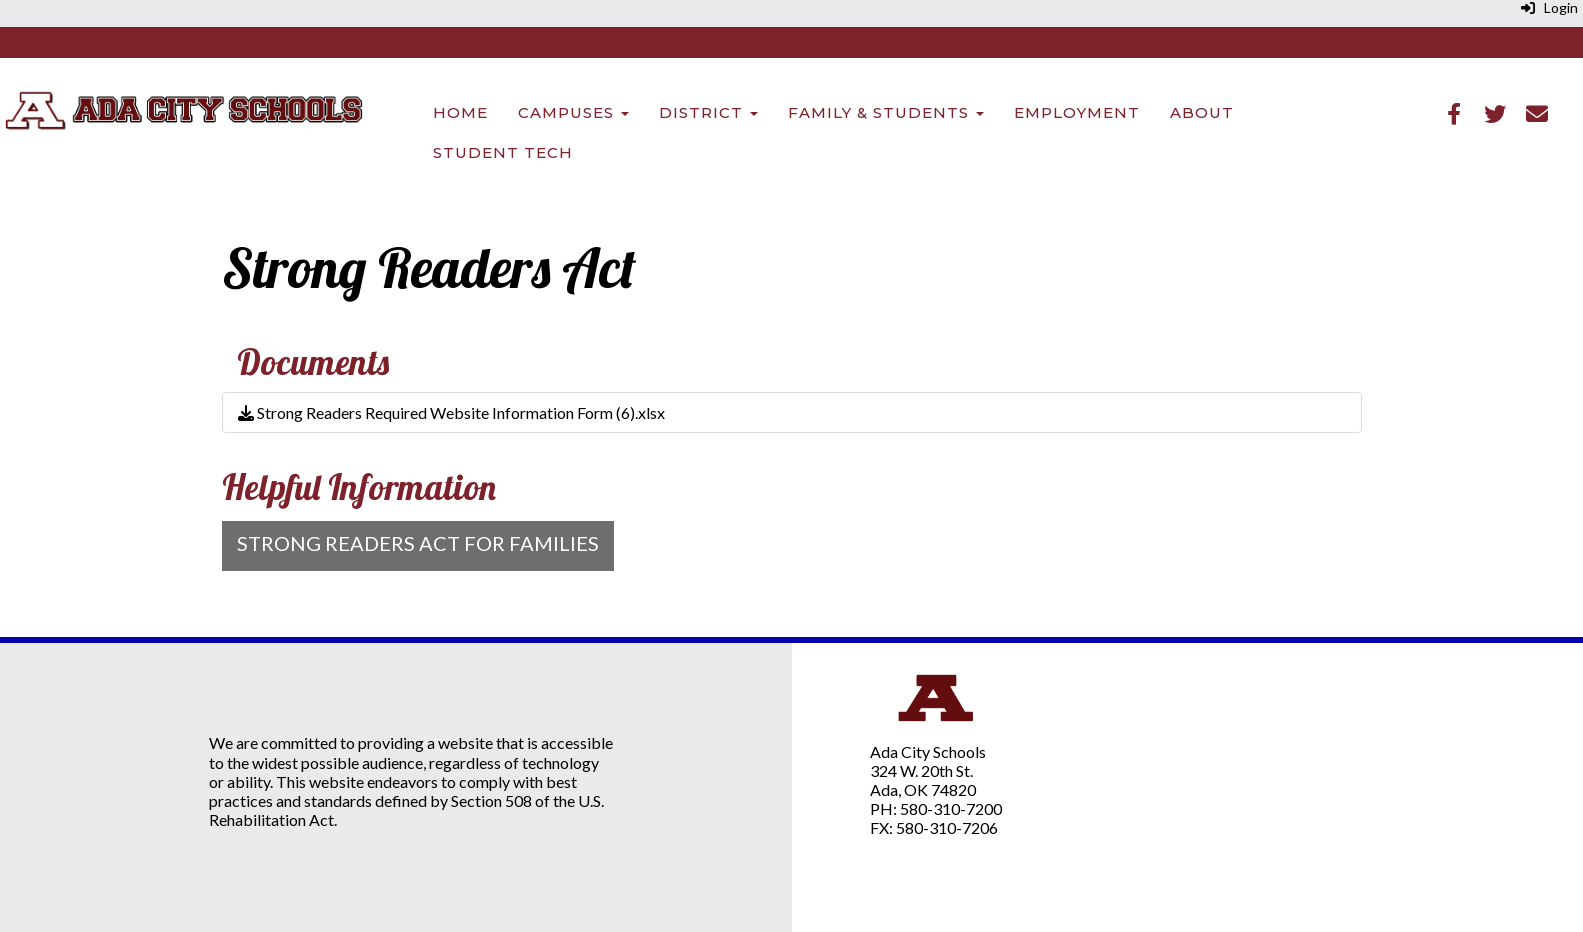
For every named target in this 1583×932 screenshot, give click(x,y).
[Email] (1537, 115)
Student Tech (503, 152)
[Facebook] (1454, 115)
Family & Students (886, 112)
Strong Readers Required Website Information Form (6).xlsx (451, 412)
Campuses (573, 112)
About (1202, 112)
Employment (1077, 112)
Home (460, 112)
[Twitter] (1495, 115)
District (708, 112)
